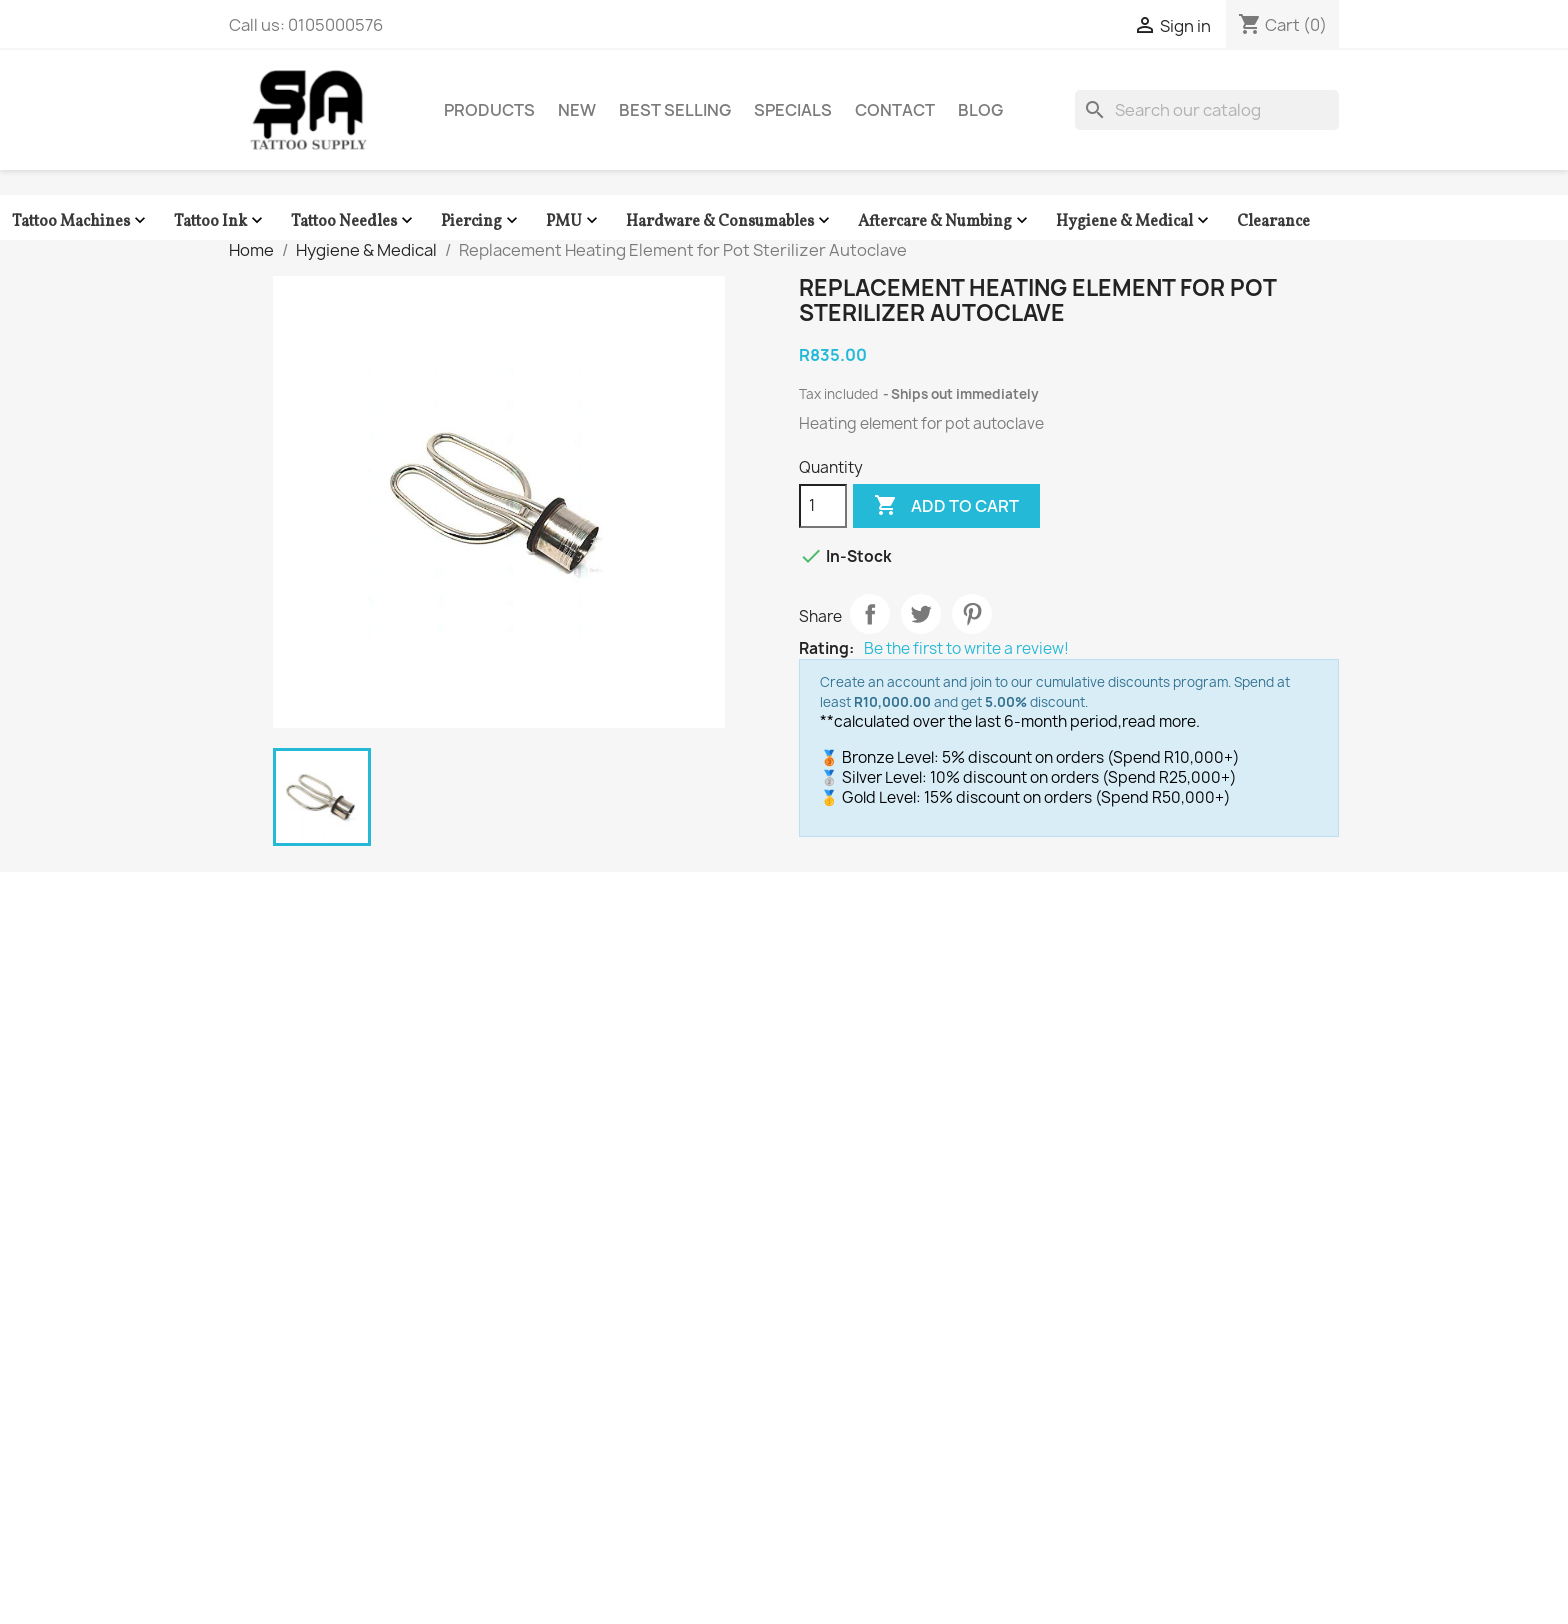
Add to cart (946, 506)
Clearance (1273, 222)
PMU (574, 221)
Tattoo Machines (81, 221)
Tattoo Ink (220, 221)
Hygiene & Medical (1134, 221)
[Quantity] (823, 506)
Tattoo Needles (354, 221)
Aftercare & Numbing (945, 221)
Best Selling (675, 110)
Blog (980, 110)
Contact (895, 110)
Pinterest (972, 614)
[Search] (1207, 110)
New (577, 110)
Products (489, 110)
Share (870, 614)
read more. (1161, 721)
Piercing (481, 221)
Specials (793, 110)
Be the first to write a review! (966, 649)
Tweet (921, 614)
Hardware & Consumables (730, 221)
